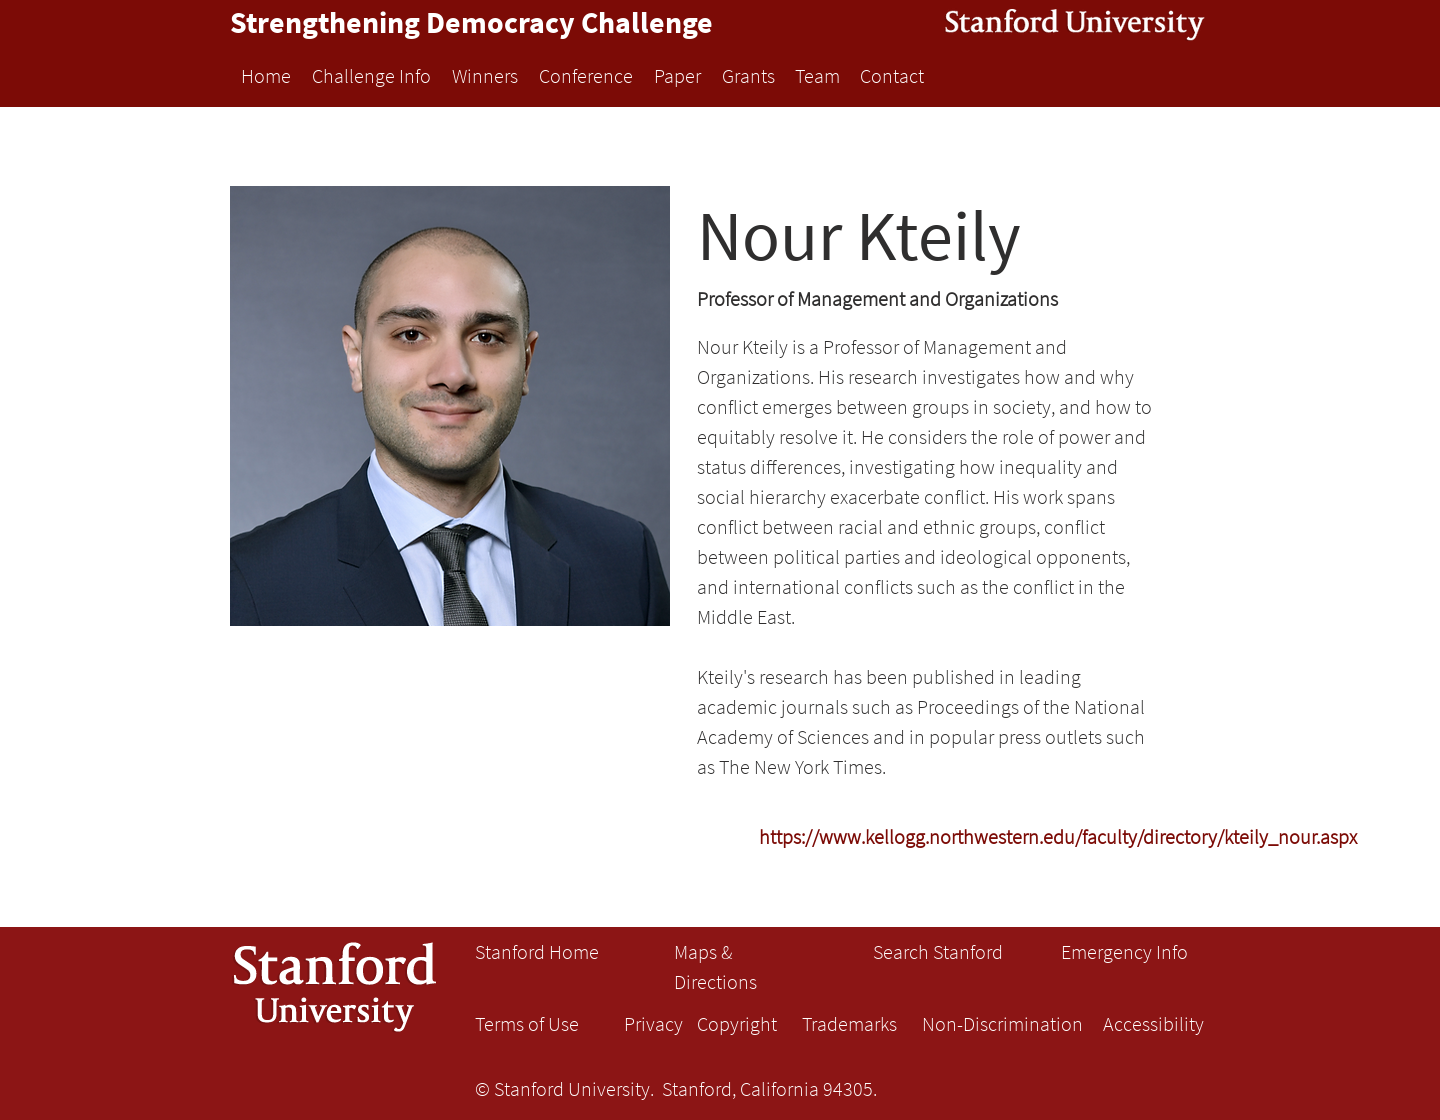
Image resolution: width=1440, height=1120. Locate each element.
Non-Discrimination (1002, 1023)
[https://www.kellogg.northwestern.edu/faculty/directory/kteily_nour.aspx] (1058, 836)
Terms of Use (527, 1023)
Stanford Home (537, 951)
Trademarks (849, 1023)
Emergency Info (1124, 951)
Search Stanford (938, 951)
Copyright (737, 1023)
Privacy (653, 1023)
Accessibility (1153, 1023)
